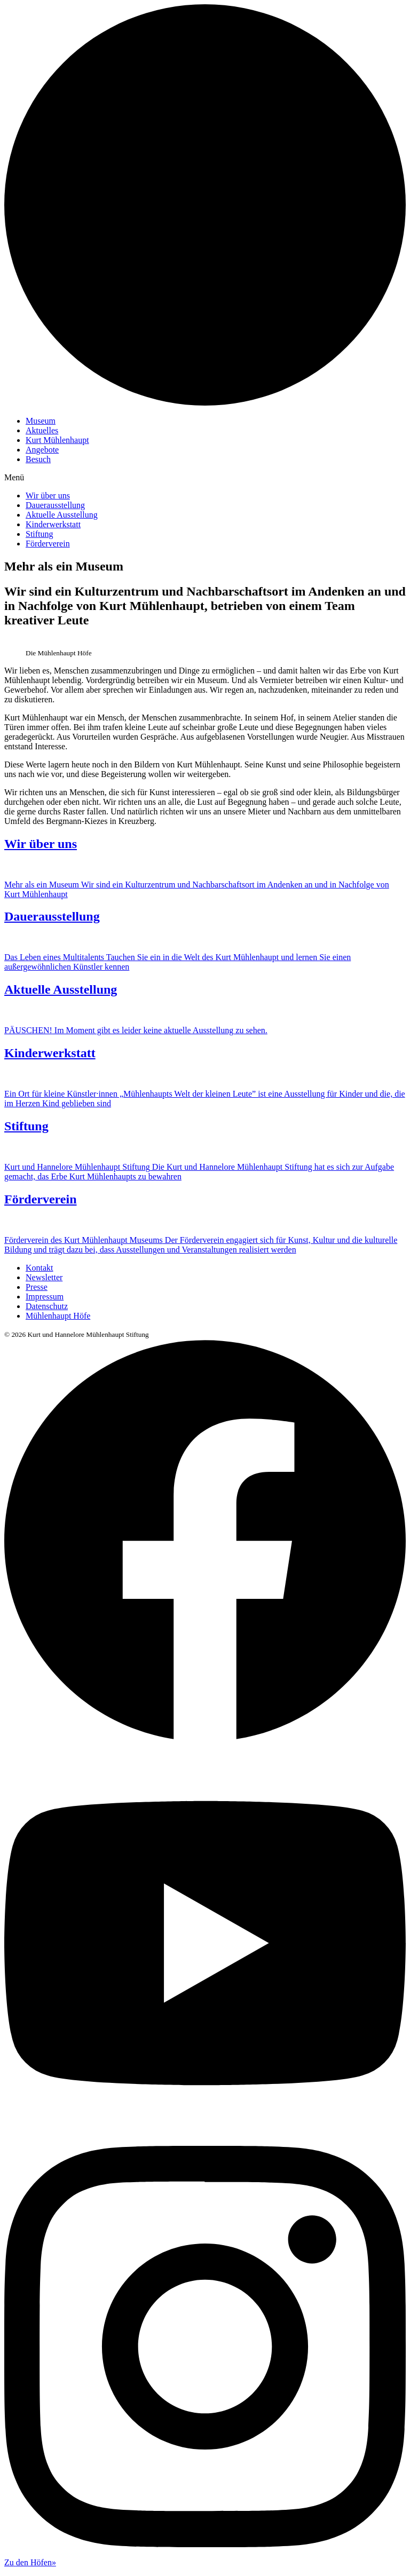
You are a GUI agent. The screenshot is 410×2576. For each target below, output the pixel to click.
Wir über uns (48, 495)
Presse (37, 1286)
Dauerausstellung (55, 505)
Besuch (38, 459)
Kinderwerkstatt (53, 524)
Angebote (42, 449)
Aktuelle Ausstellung (62, 514)
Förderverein (48, 543)
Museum (41, 420)
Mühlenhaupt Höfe (58, 1315)
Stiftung (39, 533)
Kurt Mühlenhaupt (57, 440)
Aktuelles (42, 430)
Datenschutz (47, 1306)
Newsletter (44, 1277)
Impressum (45, 1296)
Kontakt (39, 1267)
